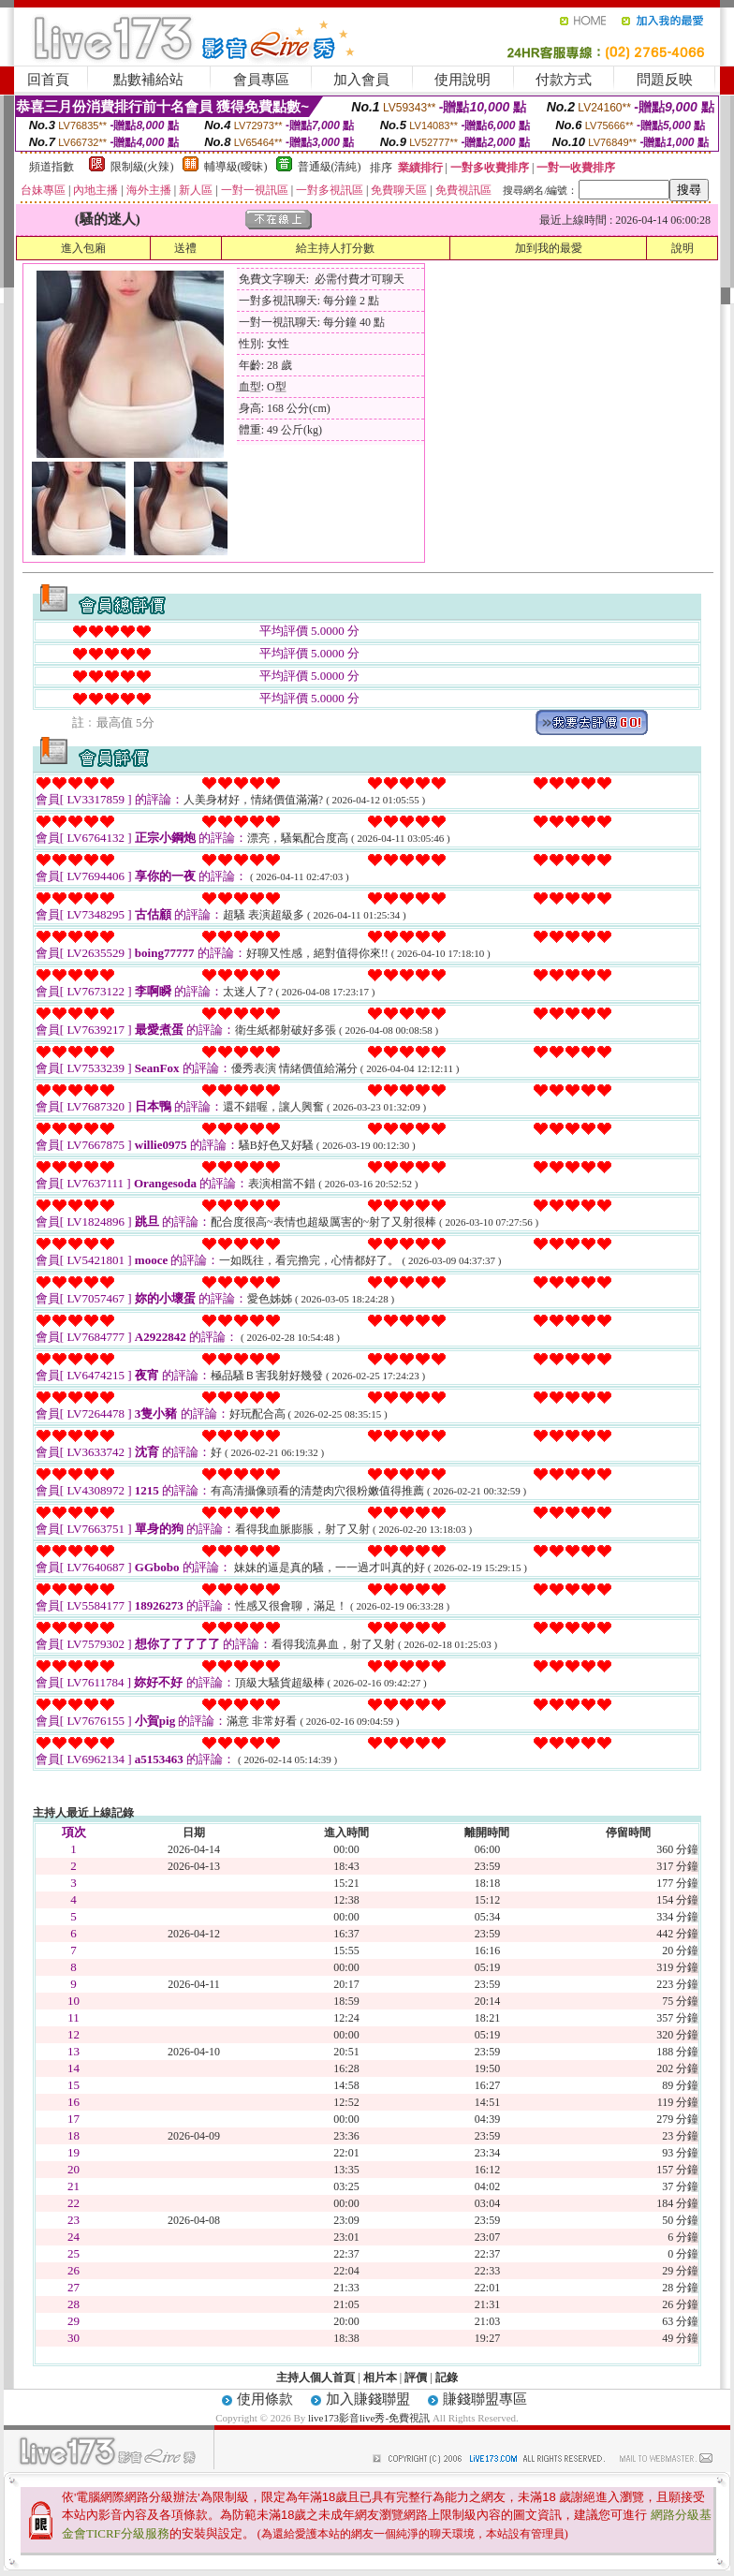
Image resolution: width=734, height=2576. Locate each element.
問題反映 (665, 79)
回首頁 (48, 79)
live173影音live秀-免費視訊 (369, 2417)
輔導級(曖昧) (236, 166)
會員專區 (261, 79)
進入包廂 (83, 248)
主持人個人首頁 (315, 2377)
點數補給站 (148, 79)
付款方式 (564, 79)
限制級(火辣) (142, 166)
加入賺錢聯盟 (368, 2399)
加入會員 (361, 79)
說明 (682, 248)
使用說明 (462, 79)
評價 (415, 2377)
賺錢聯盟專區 (485, 2399)
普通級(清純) (329, 166)
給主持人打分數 (335, 248)
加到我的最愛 (548, 248)
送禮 (185, 248)
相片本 (380, 2377)
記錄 (446, 2377)
